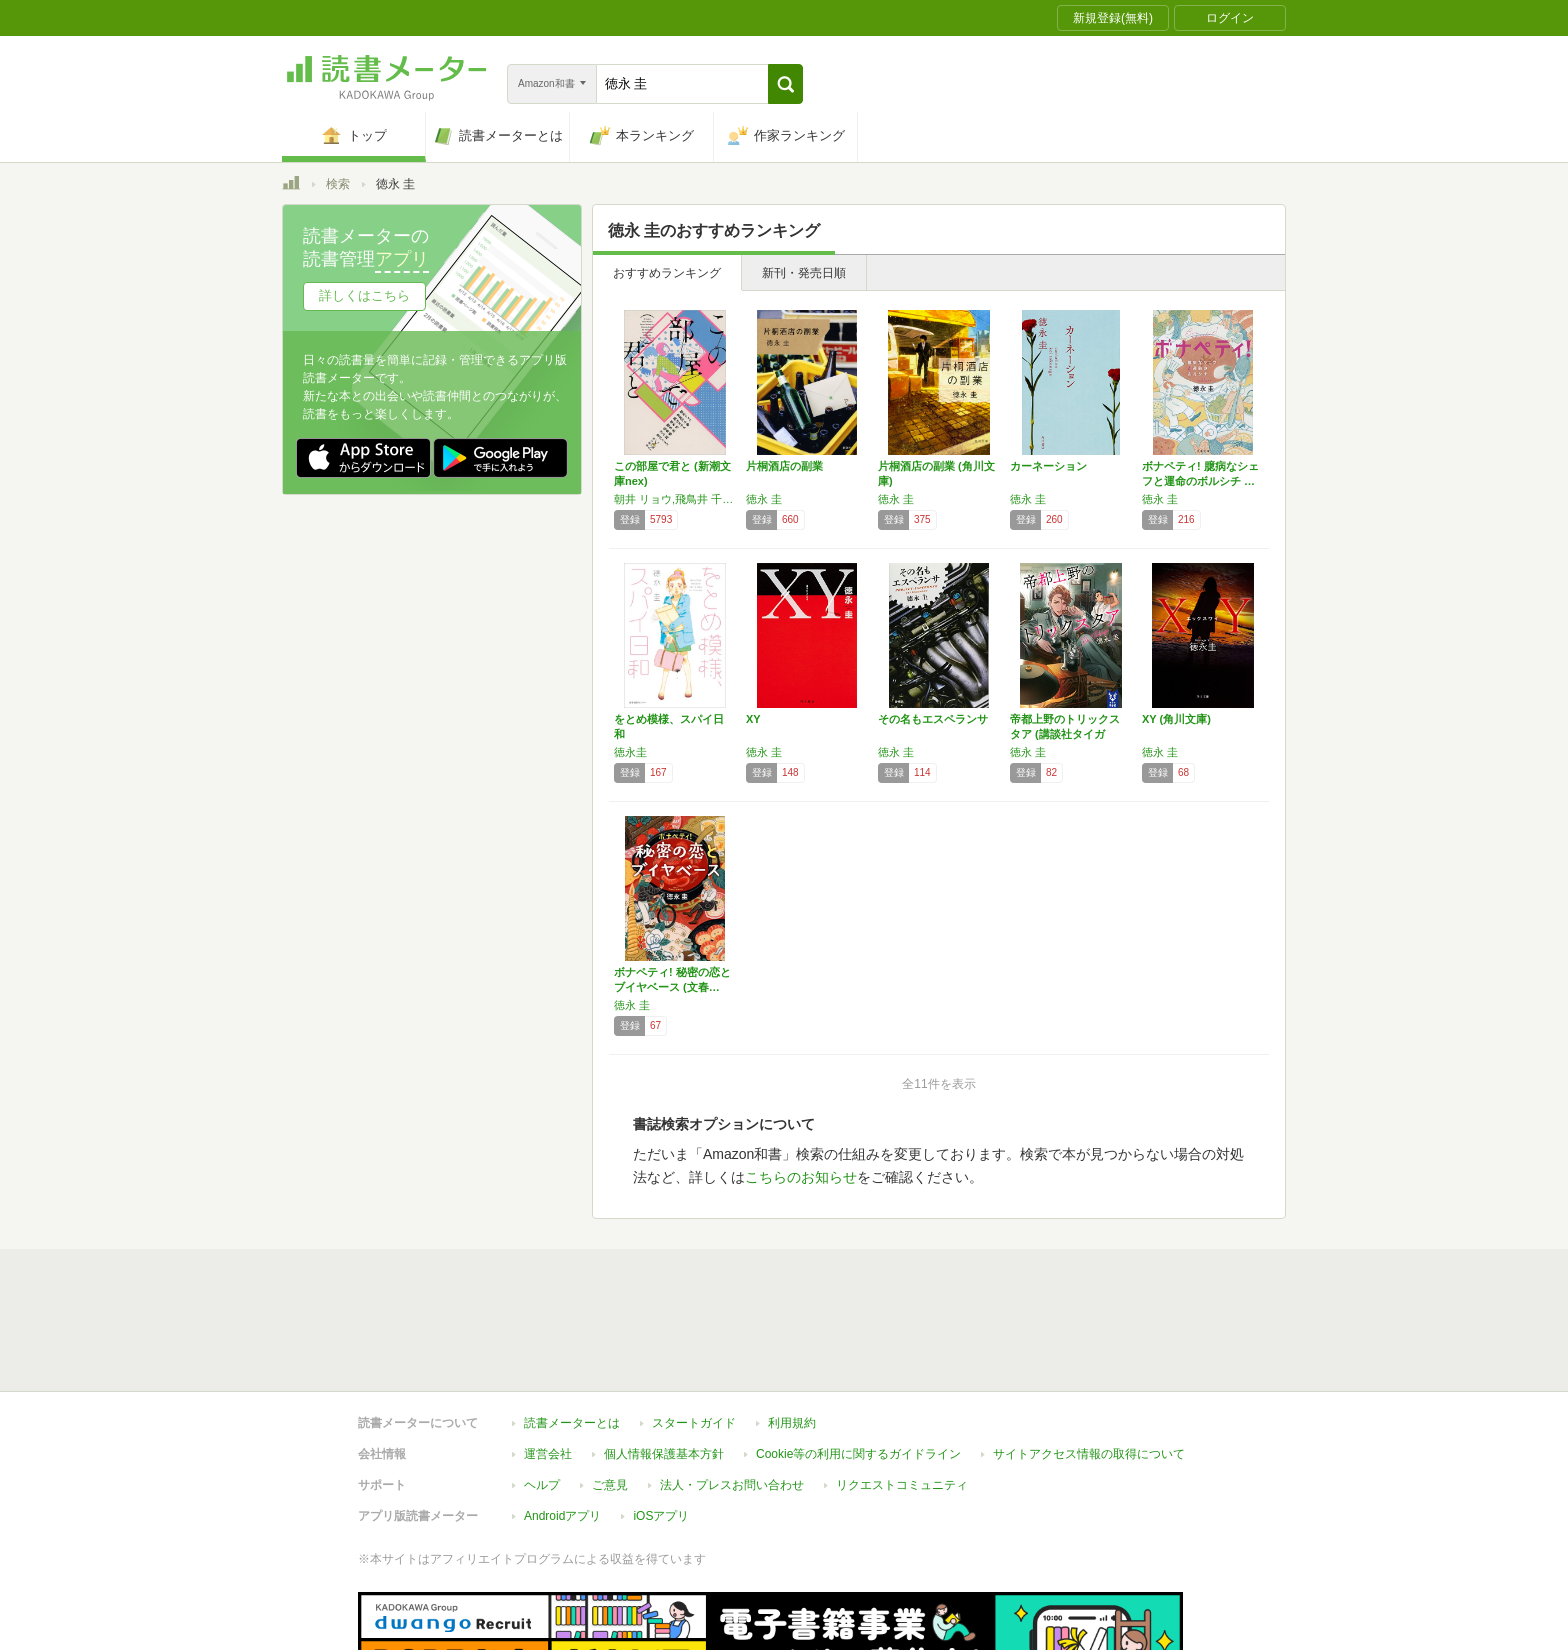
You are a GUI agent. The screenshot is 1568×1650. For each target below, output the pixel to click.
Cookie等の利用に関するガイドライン (858, 1362)
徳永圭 (630, 752)
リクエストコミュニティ (902, 1393)
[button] (785, 84)
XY (753, 719)
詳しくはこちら (364, 295)
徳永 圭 (764, 499)
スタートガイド (694, 1331)
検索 (338, 184)
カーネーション (1048, 466)
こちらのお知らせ (801, 1177)
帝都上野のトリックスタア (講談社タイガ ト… (1065, 734)
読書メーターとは (572, 1331)
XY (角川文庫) (1176, 719)
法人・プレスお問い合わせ (732, 1393)
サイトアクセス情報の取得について (1089, 1362)
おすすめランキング (667, 273)
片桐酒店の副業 (784, 466)
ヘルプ (542, 1393)
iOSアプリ (661, 1424)
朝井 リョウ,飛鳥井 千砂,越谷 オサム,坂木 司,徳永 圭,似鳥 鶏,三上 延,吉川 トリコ (675, 499)
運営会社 (548, 1362)
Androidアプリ (562, 1424)
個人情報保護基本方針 (664, 1362)
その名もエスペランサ (933, 719)
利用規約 (792, 1331)
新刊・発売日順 (804, 273)
